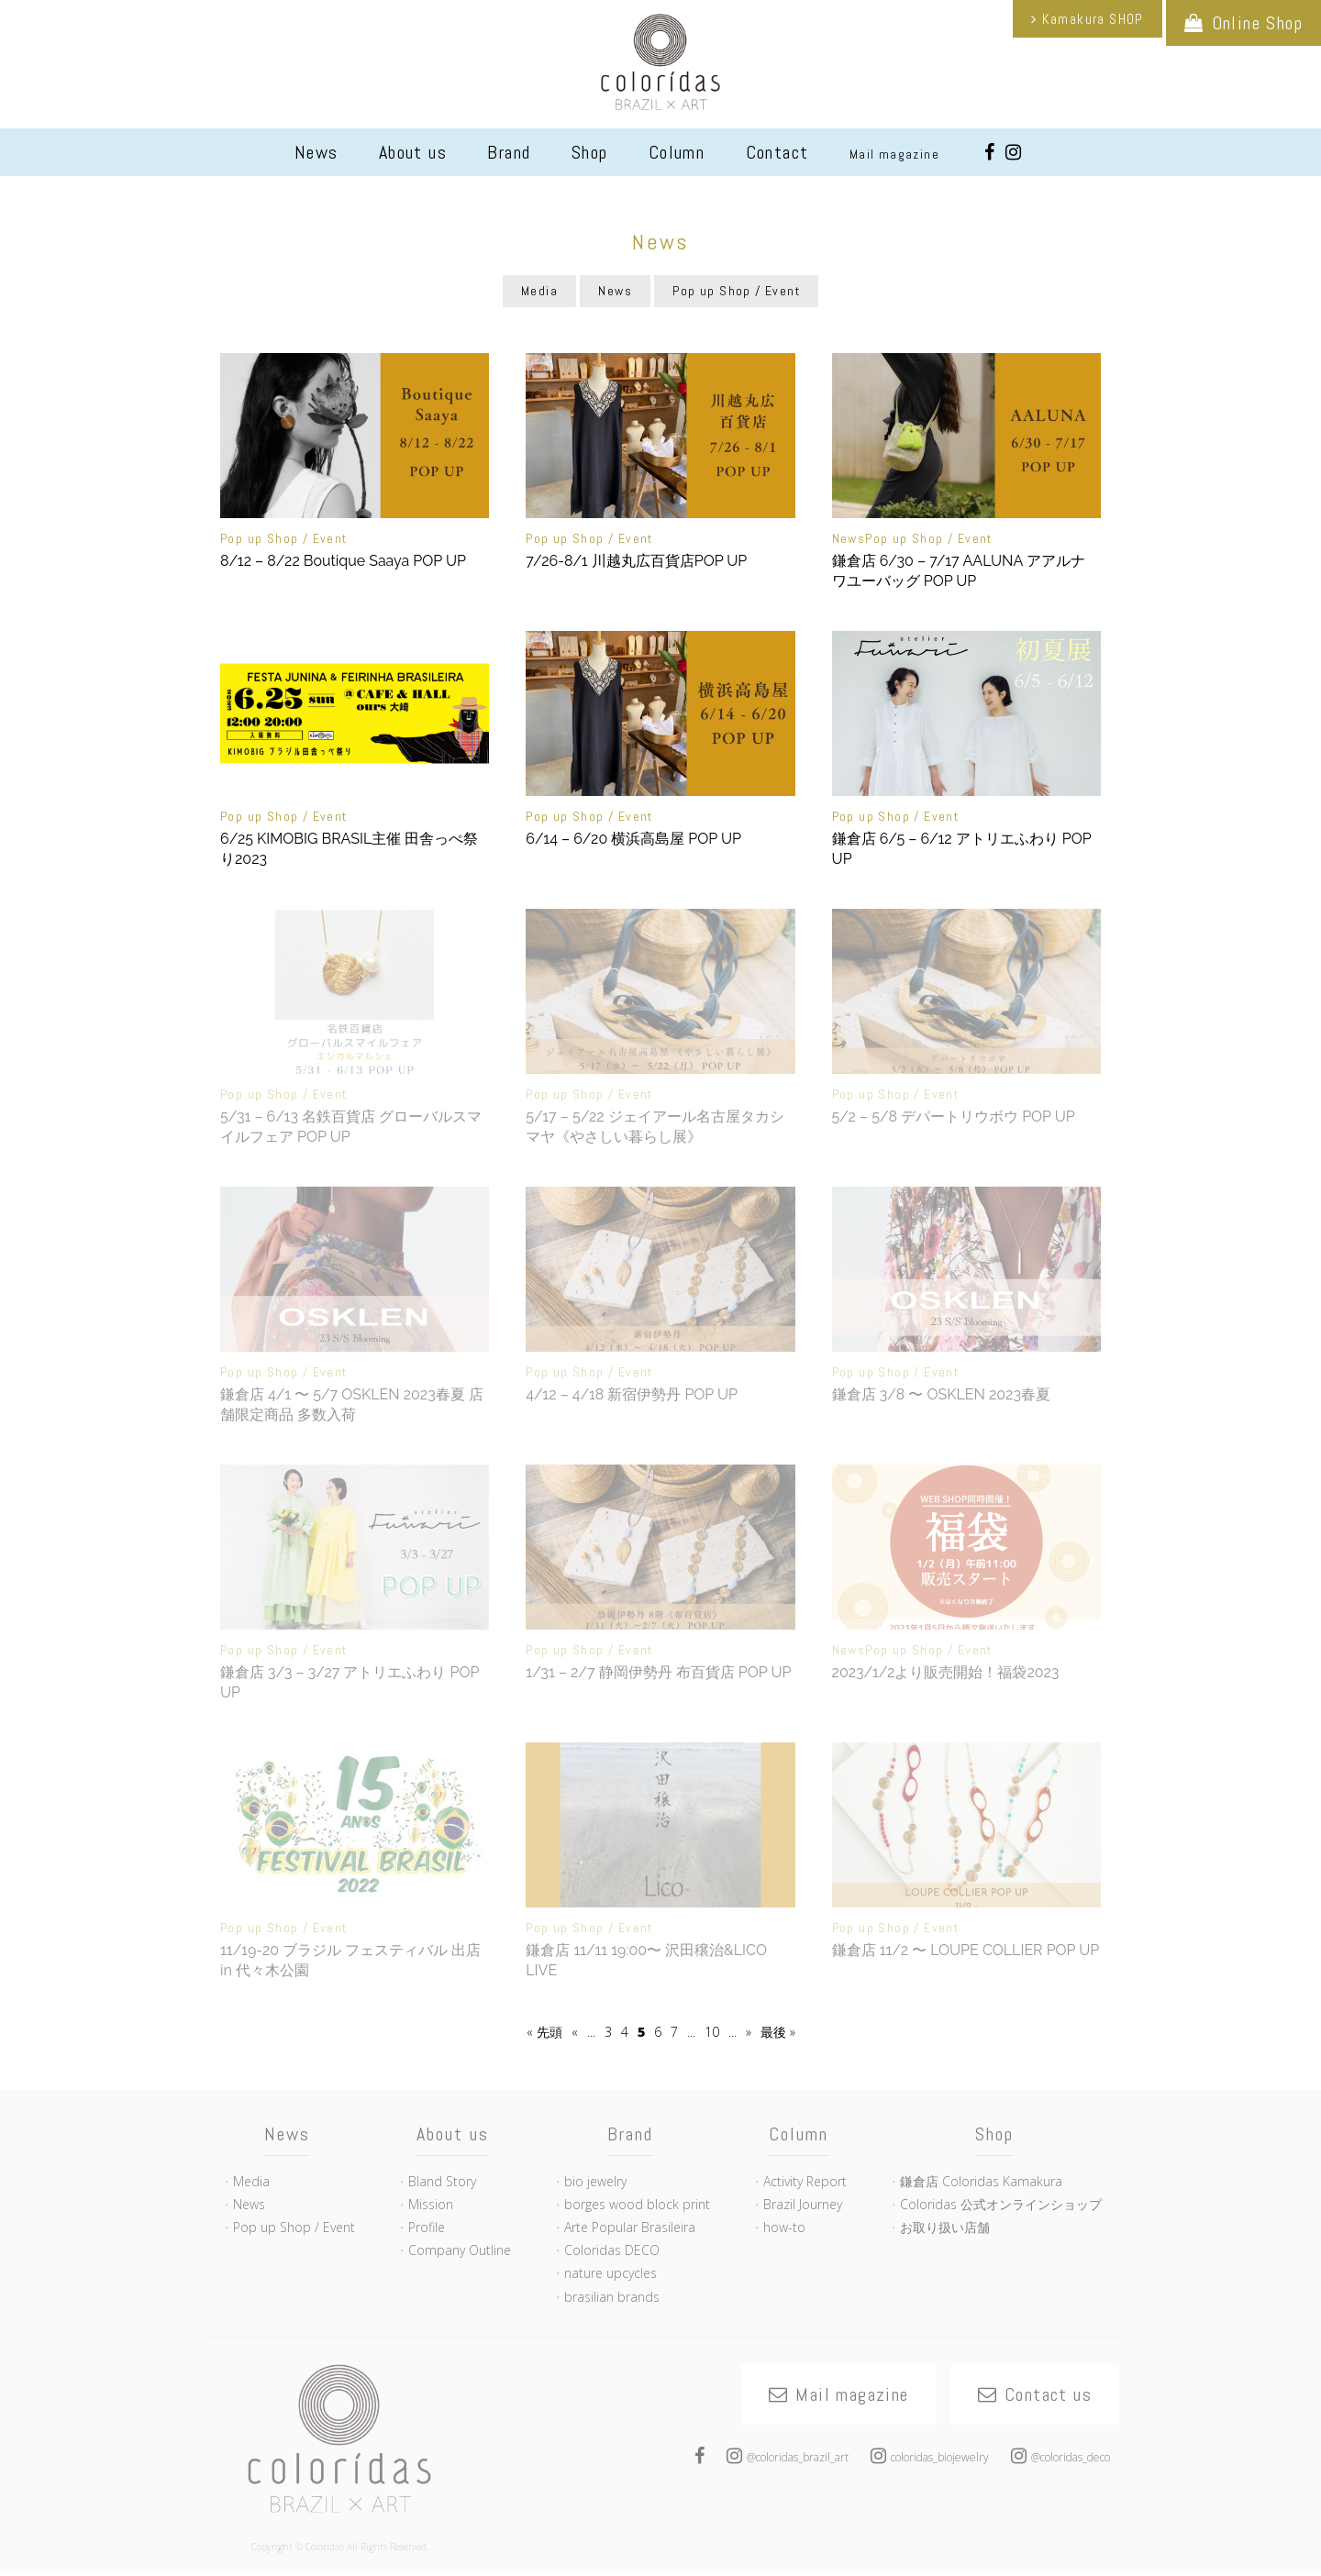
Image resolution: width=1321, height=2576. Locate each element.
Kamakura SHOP (1093, 19)
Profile (426, 2227)
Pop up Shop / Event (736, 290)
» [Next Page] (748, 2031)
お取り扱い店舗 (945, 2227)
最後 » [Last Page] (777, 2031)
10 (712, 2031)
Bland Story (442, 2181)
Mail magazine (894, 154)
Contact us (1048, 2394)
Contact (777, 152)
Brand (508, 152)
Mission (430, 2204)
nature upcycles (610, 2273)
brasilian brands (612, 2296)
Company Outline (459, 2250)
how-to (784, 2227)
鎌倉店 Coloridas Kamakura (981, 2181)
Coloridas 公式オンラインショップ (1001, 2204)
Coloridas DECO (612, 2250)
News (316, 152)
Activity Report (805, 2181)
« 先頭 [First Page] (544, 2031)
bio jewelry (595, 2181)
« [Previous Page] (575, 2031)
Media (539, 290)
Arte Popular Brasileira (629, 2227)
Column (677, 152)
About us (413, 152)
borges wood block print (637, 2204)
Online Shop (1257, 23)
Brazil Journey (802, 2204)
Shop (590, 152)
